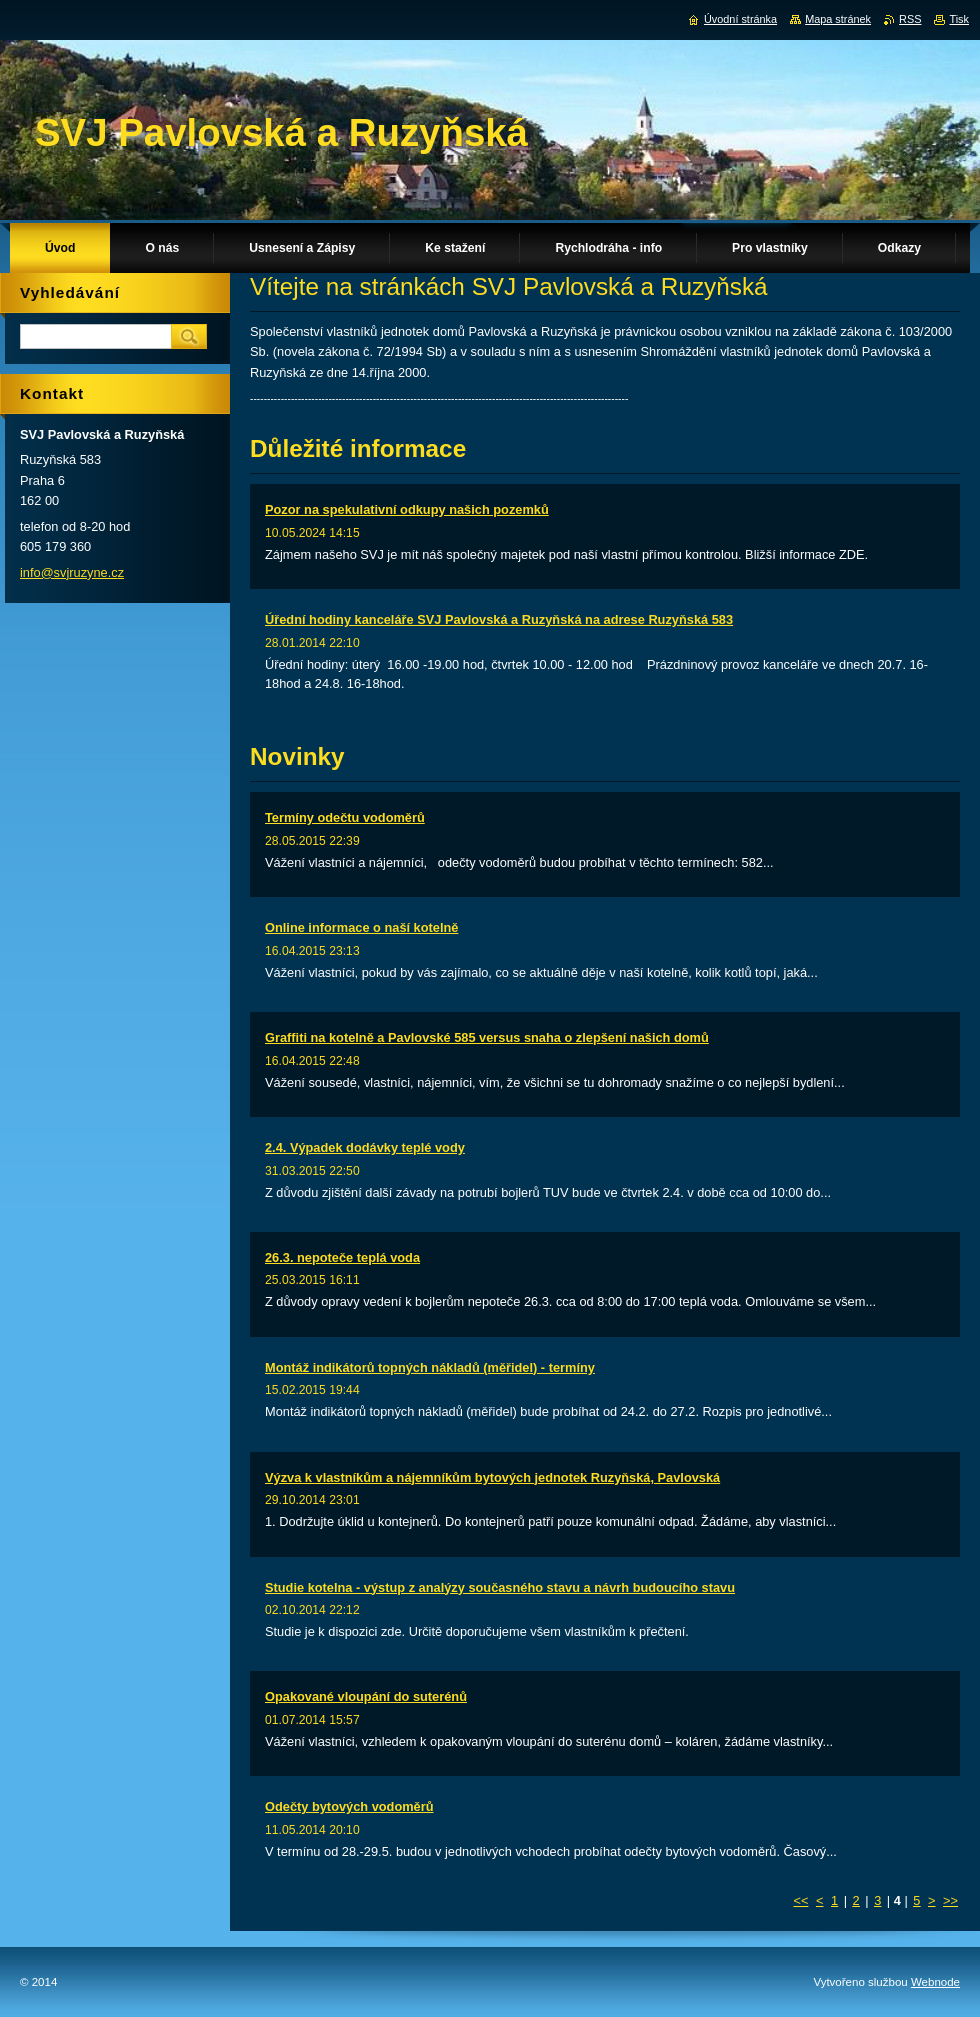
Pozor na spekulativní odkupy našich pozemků (407, 509)
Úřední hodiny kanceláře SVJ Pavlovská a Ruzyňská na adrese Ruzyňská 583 (499, 619)
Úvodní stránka (740, 19)
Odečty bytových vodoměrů (349, 1806)
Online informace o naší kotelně (361, 927)
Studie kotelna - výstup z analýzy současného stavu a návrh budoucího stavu (500, 1587)
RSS (910, 19)
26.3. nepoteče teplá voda (342, 1257)
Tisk (959, 19)
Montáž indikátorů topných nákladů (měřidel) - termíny (430, 1367)
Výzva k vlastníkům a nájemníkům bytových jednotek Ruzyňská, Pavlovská (492, 1477)
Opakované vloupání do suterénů (366, 1696)
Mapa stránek (838, 19)
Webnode (935, 1982)
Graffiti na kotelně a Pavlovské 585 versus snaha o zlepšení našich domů (487, 1037)
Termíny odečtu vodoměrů (345, 817)
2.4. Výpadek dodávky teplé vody (365, 1147)
